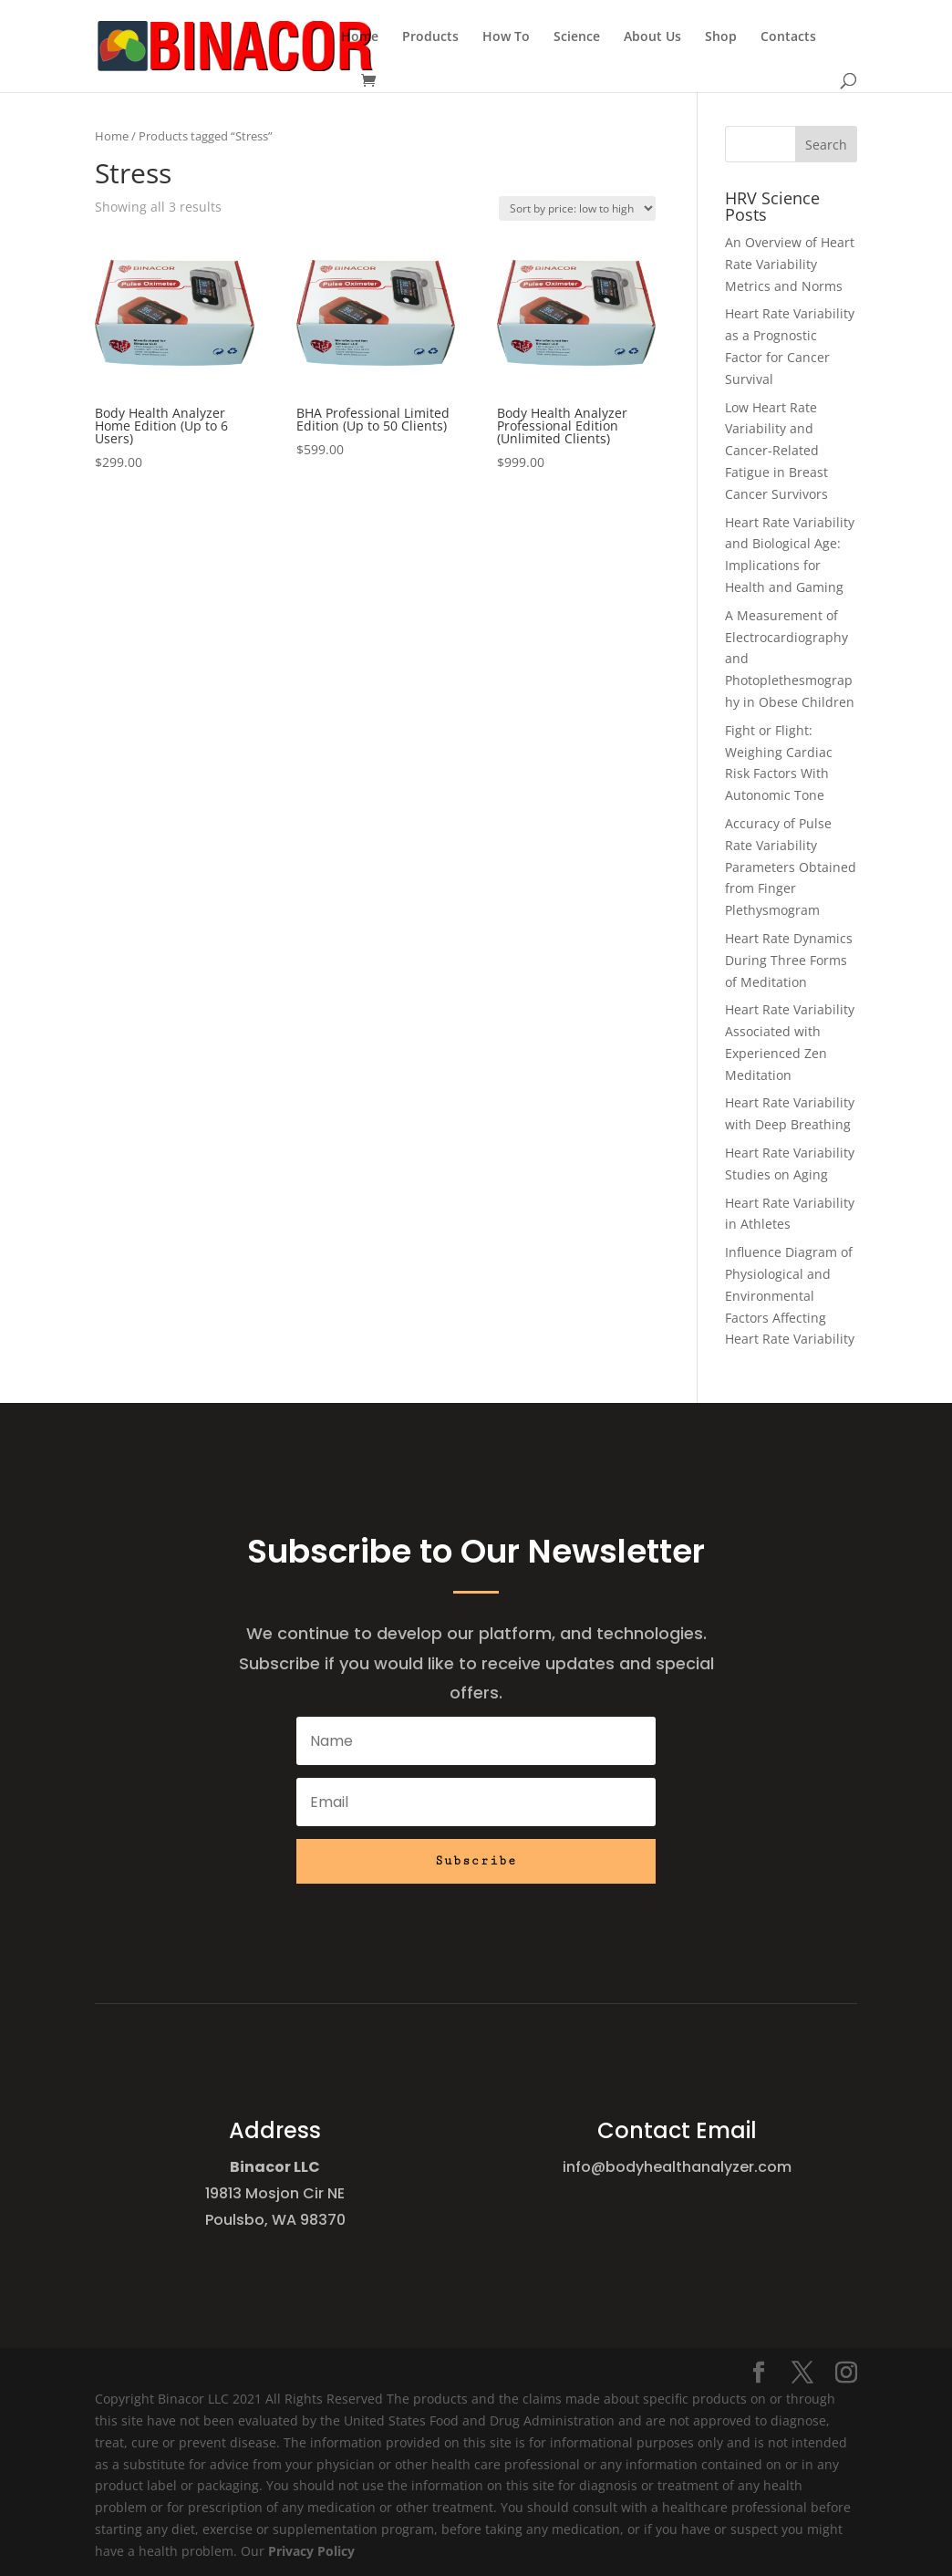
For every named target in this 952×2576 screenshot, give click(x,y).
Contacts (788, 37)
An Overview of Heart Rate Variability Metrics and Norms (789, 264)
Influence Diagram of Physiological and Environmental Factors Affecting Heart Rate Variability (789, 1295)
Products (430, 37)
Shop (721, 37)
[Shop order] (577, 208)
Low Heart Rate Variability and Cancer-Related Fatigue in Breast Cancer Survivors (776, 451)
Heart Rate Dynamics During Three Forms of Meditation (789, 960)
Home (359, 37)
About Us (652, 37)
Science (577, 37)
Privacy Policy (311, 2551)
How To (506, 37)
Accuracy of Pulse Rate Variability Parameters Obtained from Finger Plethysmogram (790, 867)
